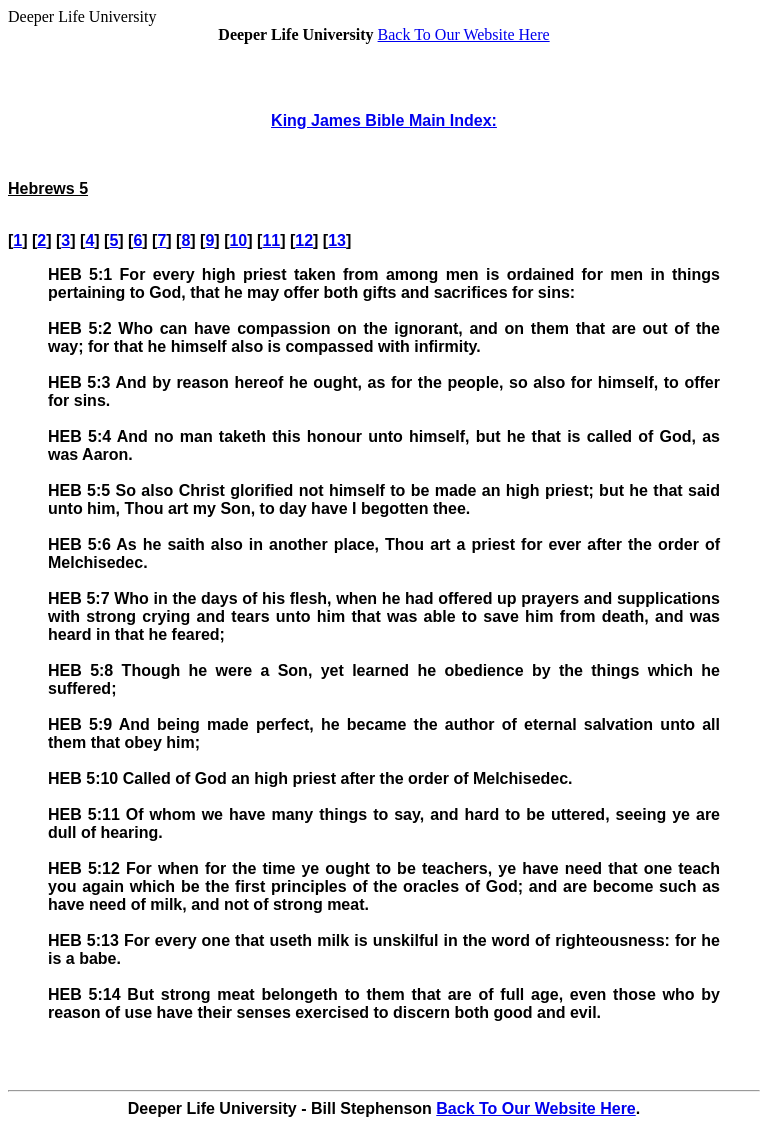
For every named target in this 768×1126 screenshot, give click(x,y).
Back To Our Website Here (464, 34)
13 (337, 240)
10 (238, 240)
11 (271, 240)
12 (304, 240)
